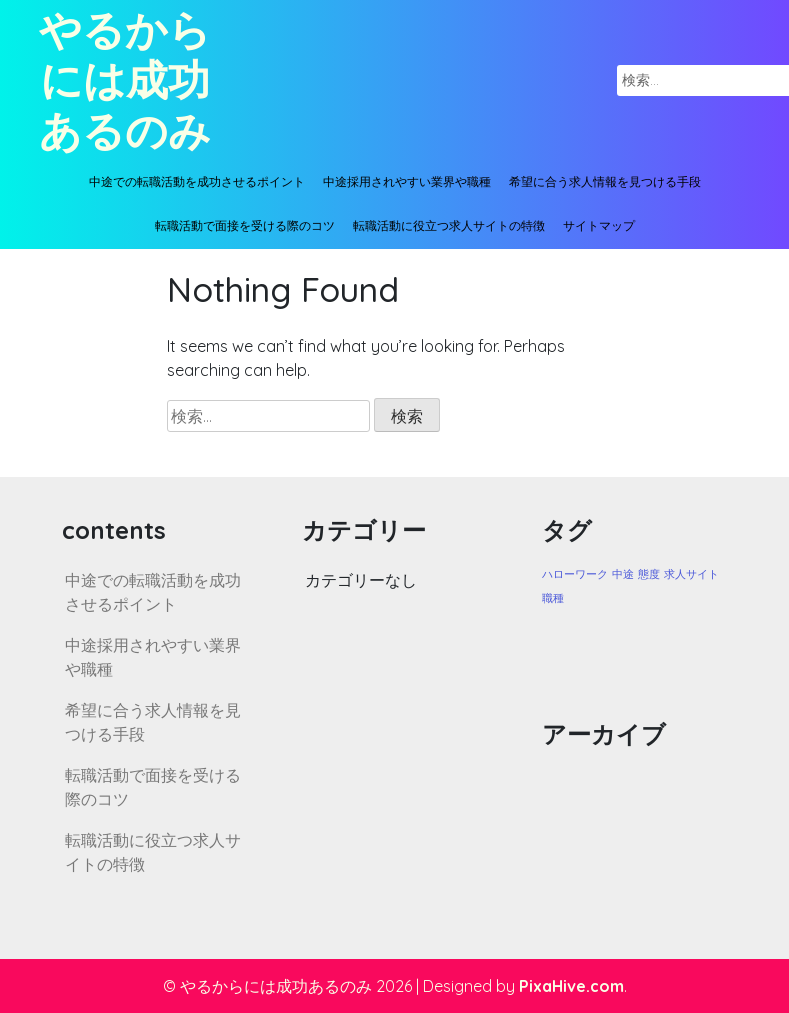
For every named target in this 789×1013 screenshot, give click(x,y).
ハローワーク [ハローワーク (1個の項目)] (575, 574)
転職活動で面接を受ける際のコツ (245, 225)
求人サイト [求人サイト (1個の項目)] (691, 574)
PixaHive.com (571, 986)
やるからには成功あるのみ (125, 80)
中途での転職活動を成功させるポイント (197, 181)
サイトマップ (599, 225)
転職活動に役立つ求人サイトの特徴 (449, 225)
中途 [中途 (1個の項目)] (623, 574)
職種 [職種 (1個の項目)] (553, 598)
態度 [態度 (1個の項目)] (649, 574)
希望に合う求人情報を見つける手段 (605, 181)
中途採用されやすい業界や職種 (407, 181)
